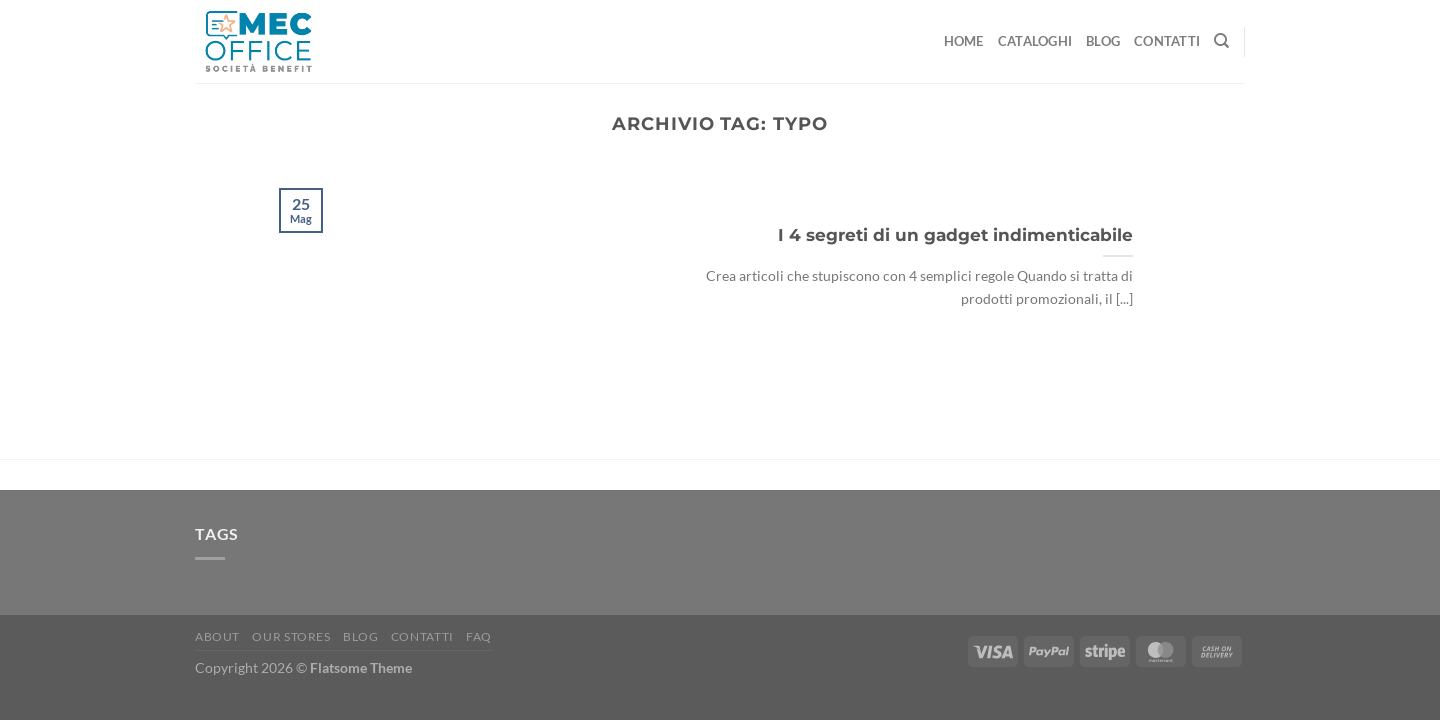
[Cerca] (1221, 41)
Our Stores (291, 636)
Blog (1103, 41)
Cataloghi (1035, 41)
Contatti (1167, 41)
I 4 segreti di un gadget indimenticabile (955, 235)
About (217, 636)
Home (964, 41)
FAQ (479, 636)
